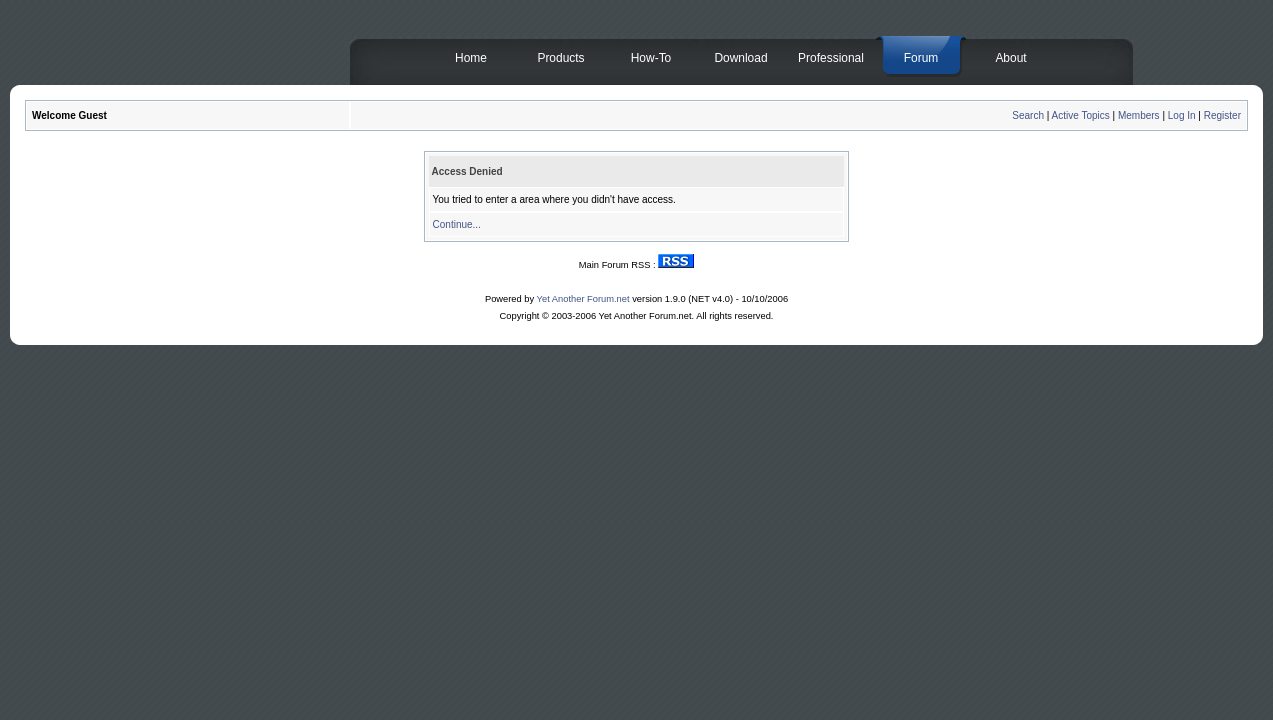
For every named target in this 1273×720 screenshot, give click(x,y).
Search (1028, 115)
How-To (651, 58)
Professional (831, 58)
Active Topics (1081, 115)
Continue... (457, 224)
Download (740, 58)
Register (1222, 115)
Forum (921, 58)
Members (1139, 115)
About (1010, 58)
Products (560, 58)
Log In (1182, 115)
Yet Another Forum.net (583, 299)
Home (471, 58)
